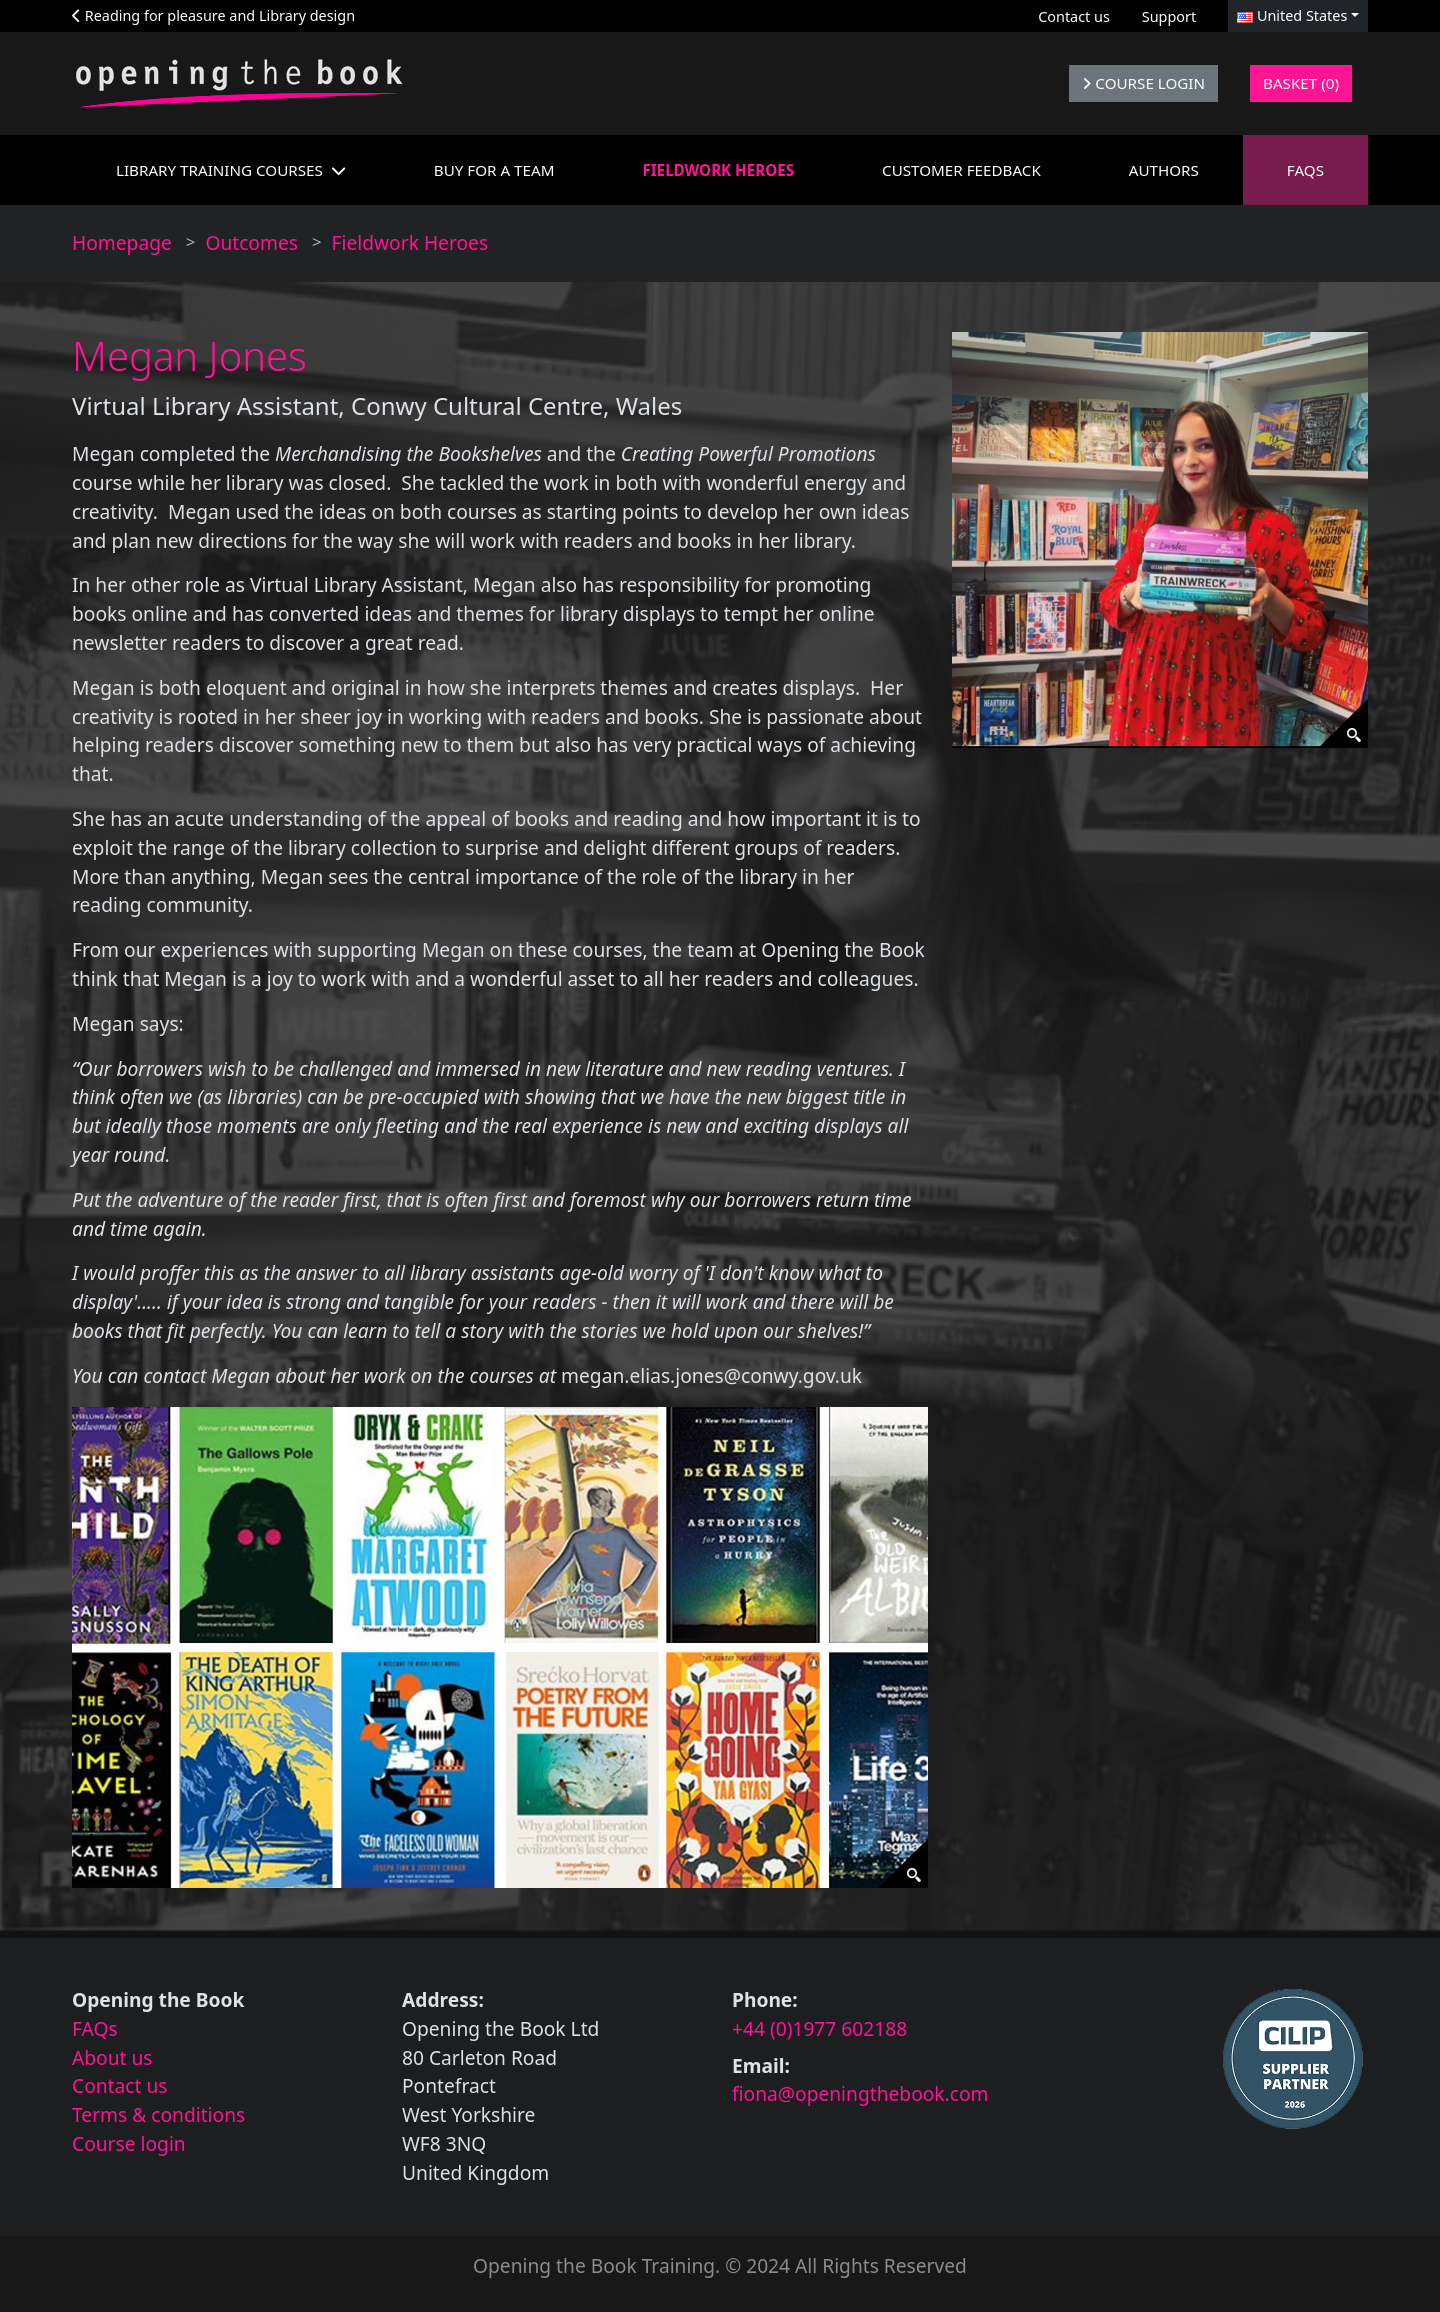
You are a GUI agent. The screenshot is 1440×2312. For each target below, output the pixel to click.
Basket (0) (1301, 83)
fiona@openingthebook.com (860, 2093)
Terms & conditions (158, 2114)
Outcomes (251, 242)
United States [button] (1292, 15)
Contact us (1074, 16)
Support (1169, 16)
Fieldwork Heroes (410, 242)
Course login (129, 2143)
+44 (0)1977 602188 (819, 2028)
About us (112, 2057)
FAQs (95, 2028)
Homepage (122, 242)
